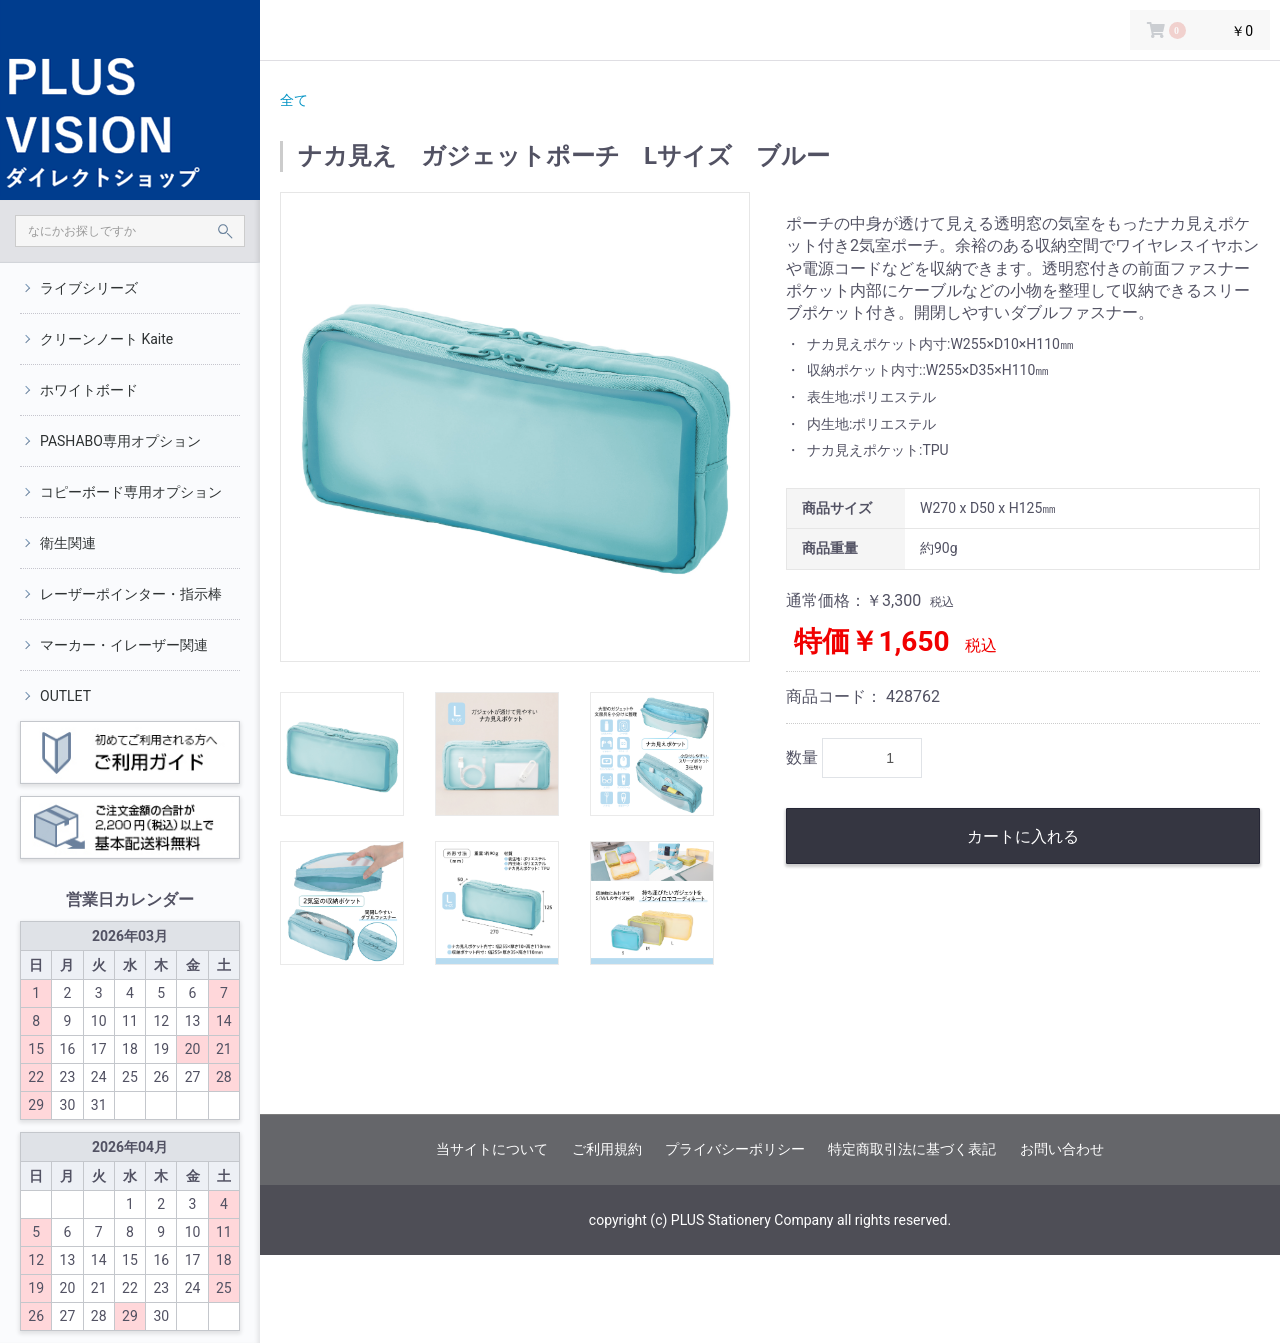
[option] (515, 427)
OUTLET (65, 696)
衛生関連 (68, 543)
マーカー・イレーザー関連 (124, 645)
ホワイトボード (89, 390)
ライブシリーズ (89, 288)
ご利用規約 (607, 1149)
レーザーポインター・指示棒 (131, 594)
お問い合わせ (1062, 1149)
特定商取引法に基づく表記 (912, 1149)
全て (294, 100)
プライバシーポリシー (735, 1149)
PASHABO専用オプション (120, 441)
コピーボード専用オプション (131, 492)
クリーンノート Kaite (106, 339)
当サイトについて (492, 1149)
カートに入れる (1023, 836)
